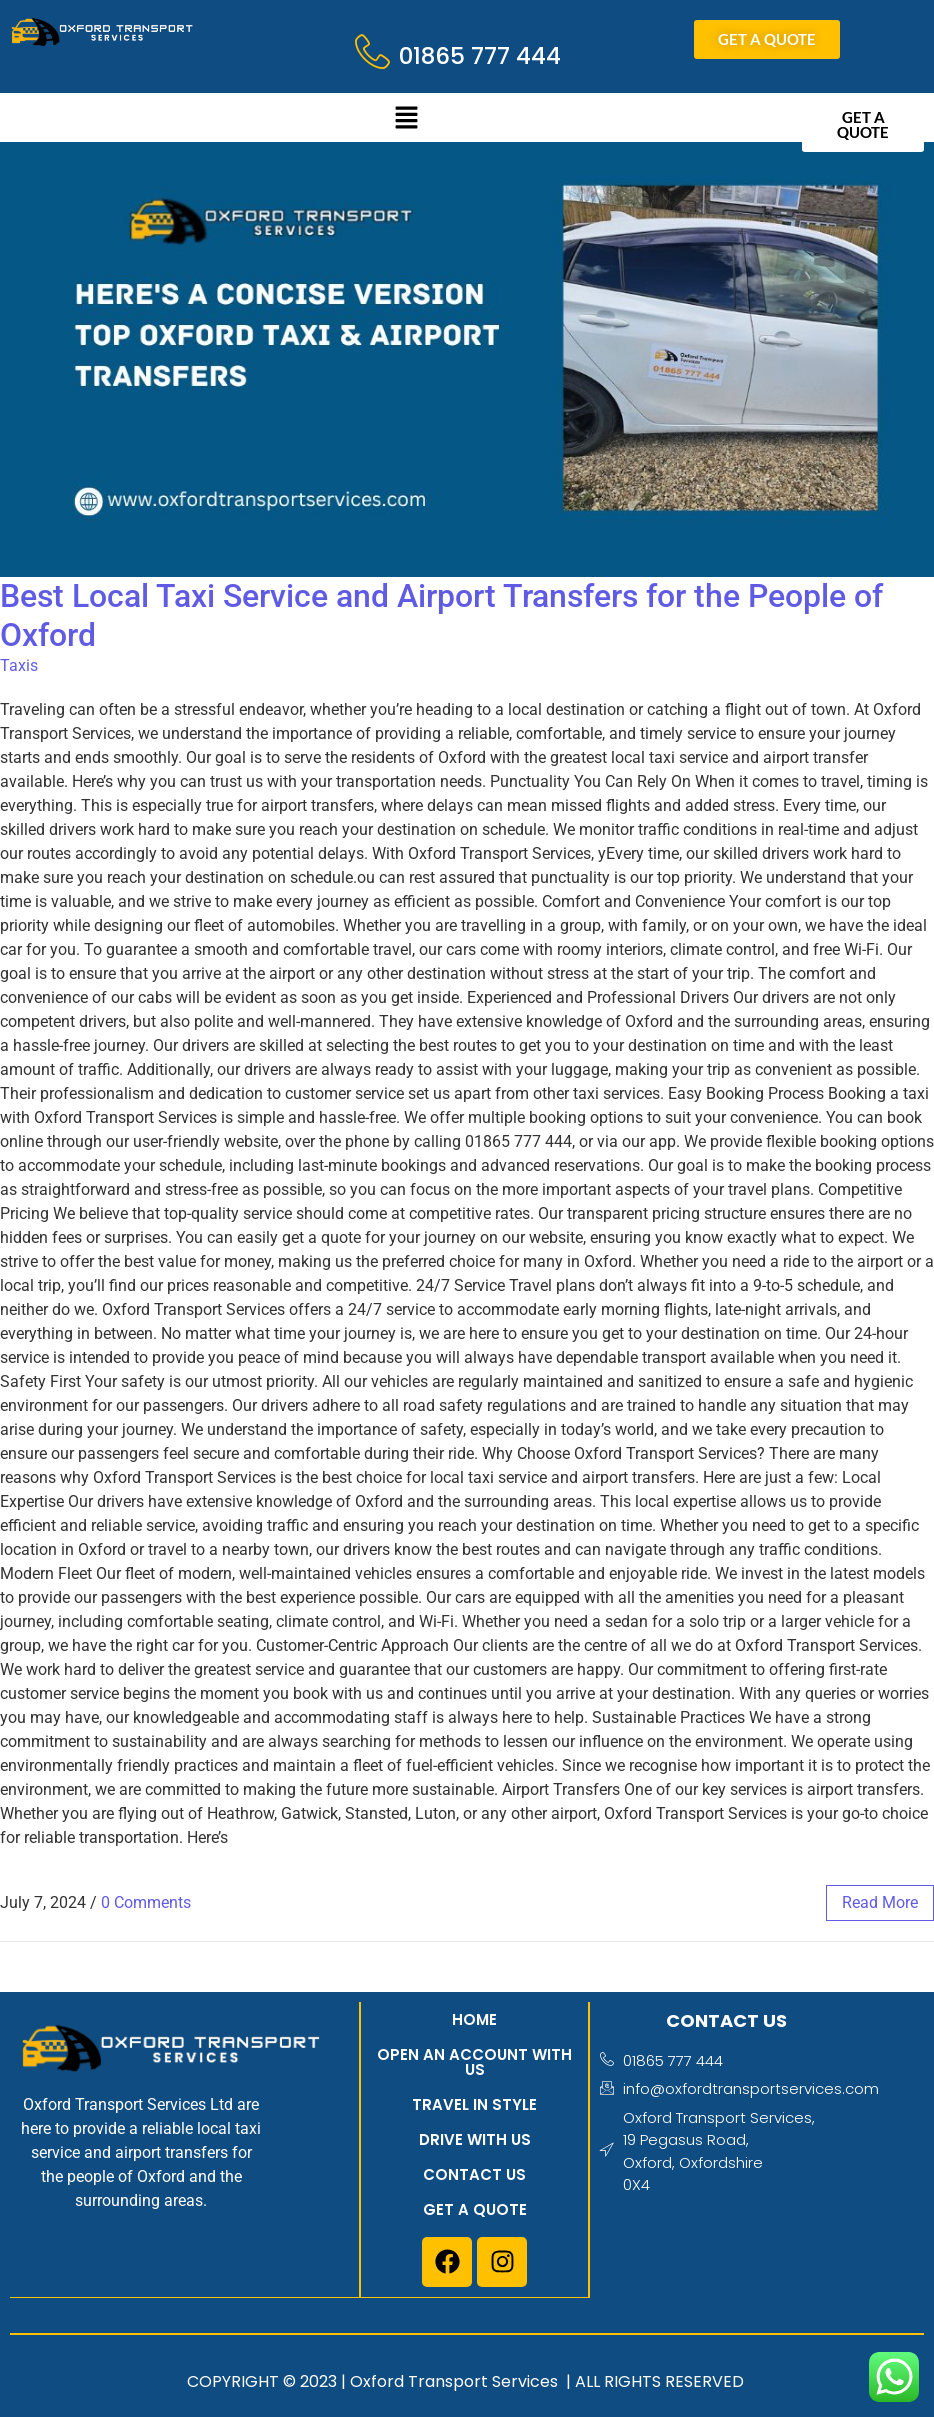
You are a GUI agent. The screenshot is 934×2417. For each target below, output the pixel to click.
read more (880, 1902)
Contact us (474, 2174)
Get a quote (474, 2209)
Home (474, 2019)
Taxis (19, 665)
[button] (406, 120)
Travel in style (474, 2104)
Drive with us (474, 2139)
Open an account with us (474, 2062)
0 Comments (146, 1902)
